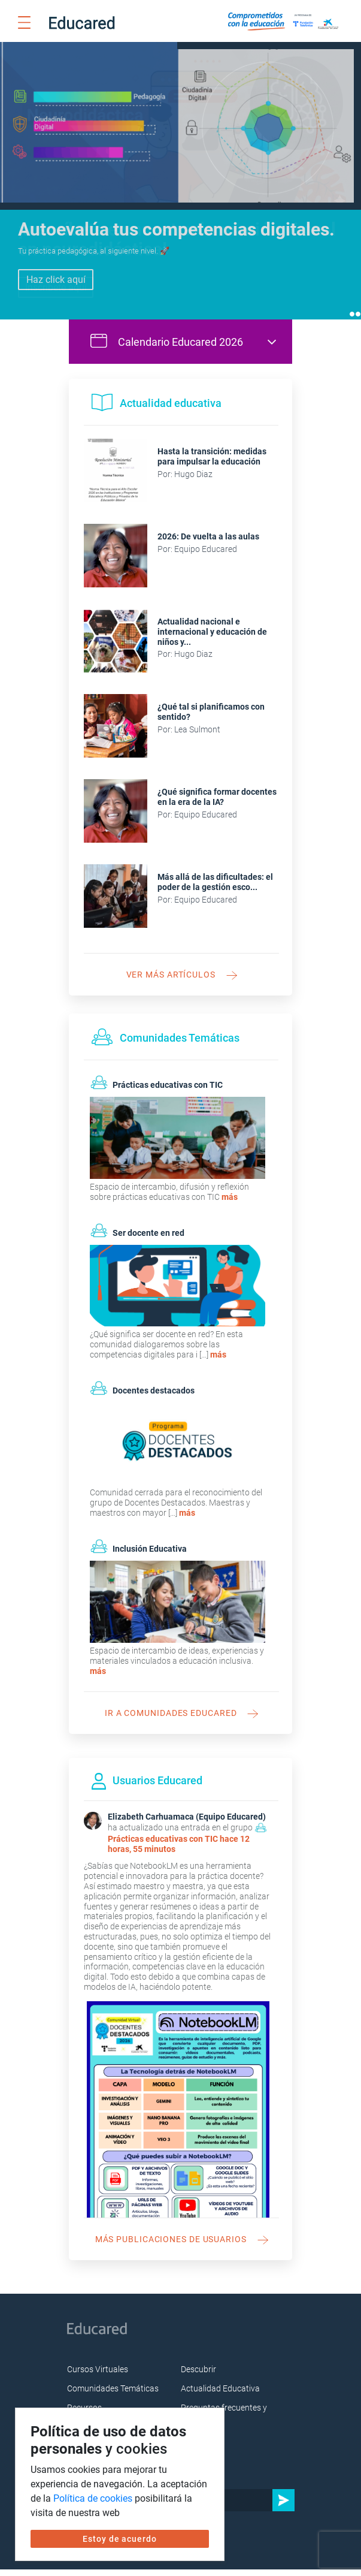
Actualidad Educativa (220, 2395)
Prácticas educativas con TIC (163, 1845)
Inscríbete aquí (56, 287)
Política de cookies (92, 2498)
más (230, 1203)
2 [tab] (358, 321)
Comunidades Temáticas (113, 2395)
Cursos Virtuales (97, 2376)
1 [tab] (352, 321)
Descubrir (198, 2376)
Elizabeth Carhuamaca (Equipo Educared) (187, 1824)
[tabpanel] (180, 184)
